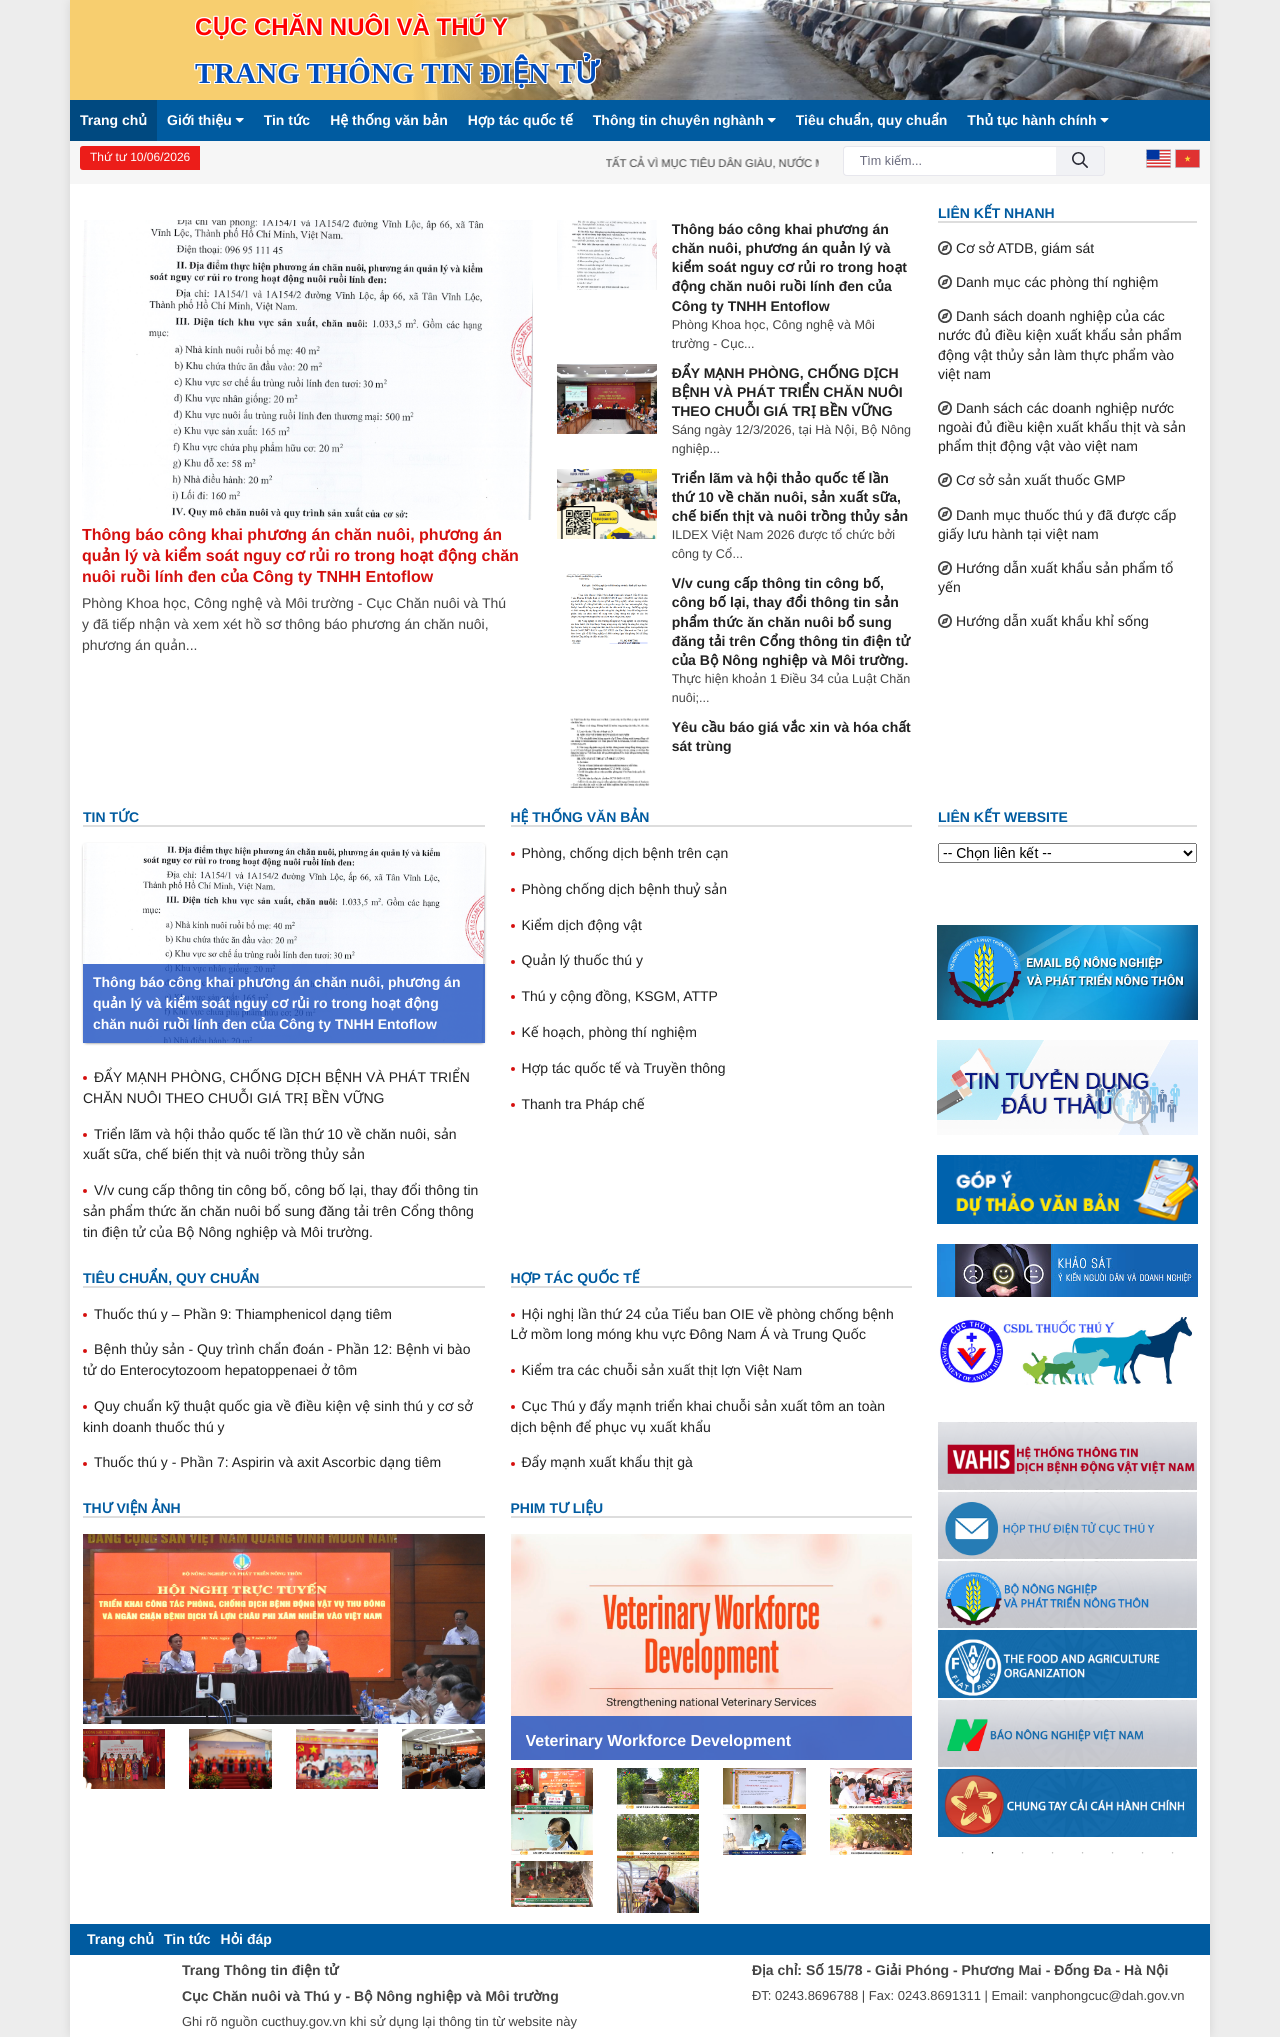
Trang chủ (113, 120)
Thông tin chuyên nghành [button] (684, 120)
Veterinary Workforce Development (659, 1741)
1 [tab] (963, 1853)
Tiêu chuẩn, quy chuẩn (872, 120)
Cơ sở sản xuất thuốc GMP (1041, 480)
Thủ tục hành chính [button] (1037, 120)
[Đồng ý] (1080, 161)
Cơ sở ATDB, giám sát (1025, 248)
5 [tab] (1083, 1853)
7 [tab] (1143, 1853)
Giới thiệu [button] (205, 120)
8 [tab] (1173, 1853)
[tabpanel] (1067, 1455)
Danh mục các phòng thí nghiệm (1057, 282)
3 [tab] (1023, 1853)
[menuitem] (120, 1939)
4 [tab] (1053, 1853)
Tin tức (287, 120)
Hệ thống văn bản (389, 120)
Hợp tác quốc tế (520, 120)
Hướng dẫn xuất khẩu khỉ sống (1052, 621)
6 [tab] (1113, 1853)
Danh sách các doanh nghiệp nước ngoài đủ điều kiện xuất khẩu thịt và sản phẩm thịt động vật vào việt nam (1062, 427)
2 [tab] (993, 1853)
